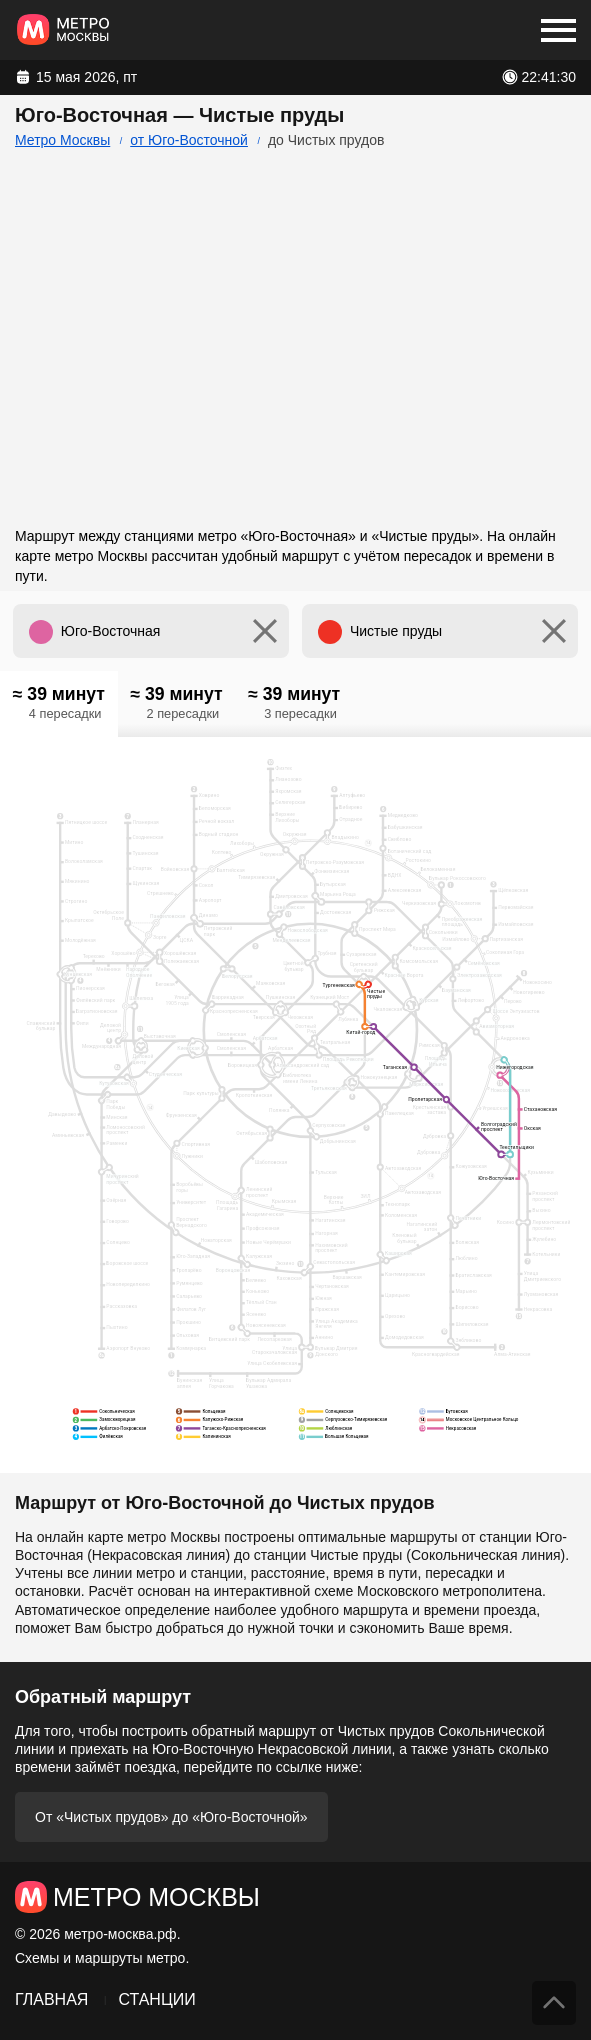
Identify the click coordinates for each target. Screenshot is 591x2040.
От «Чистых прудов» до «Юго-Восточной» (171, 1817)
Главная (51, 1999)
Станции (156, 1999)
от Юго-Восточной (189, 140)
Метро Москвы (62, 140)
